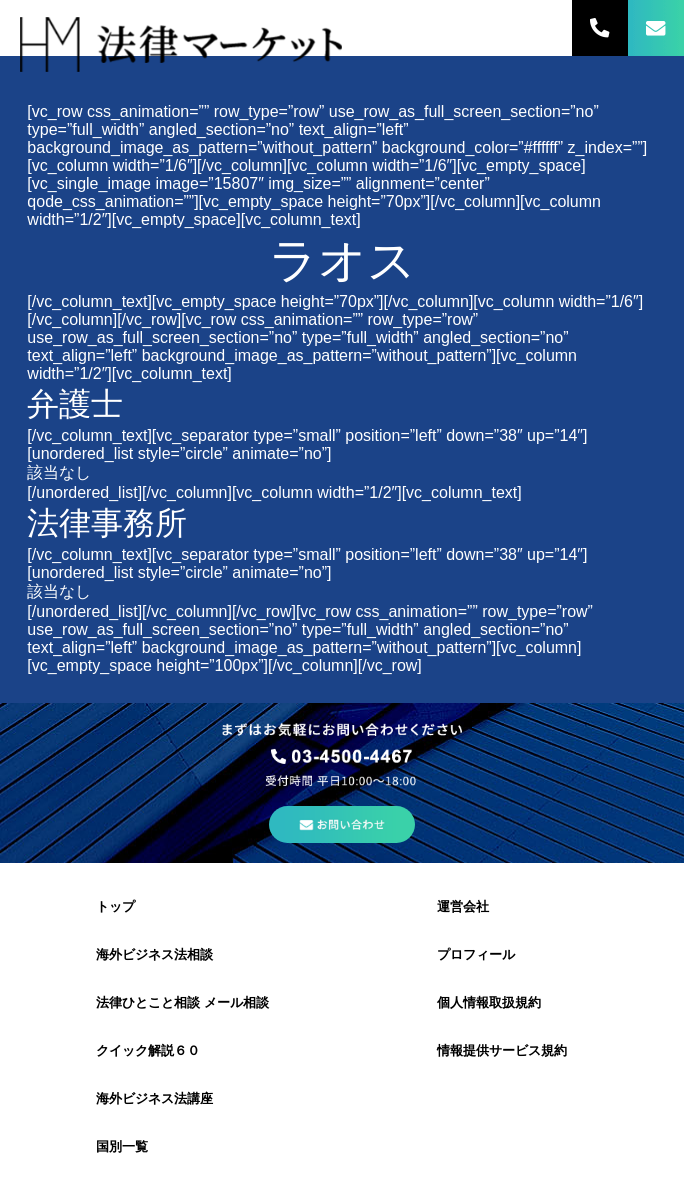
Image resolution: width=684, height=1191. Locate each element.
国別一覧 (122, 1146)
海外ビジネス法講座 (154, 1098)
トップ (115, 906)
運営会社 (463, 906)
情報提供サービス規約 (502, 1050)
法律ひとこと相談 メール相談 (182, 1002)
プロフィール (476, 954)
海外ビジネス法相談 (154, 954)
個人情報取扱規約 (489, 1002)
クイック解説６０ (148, 1050)
